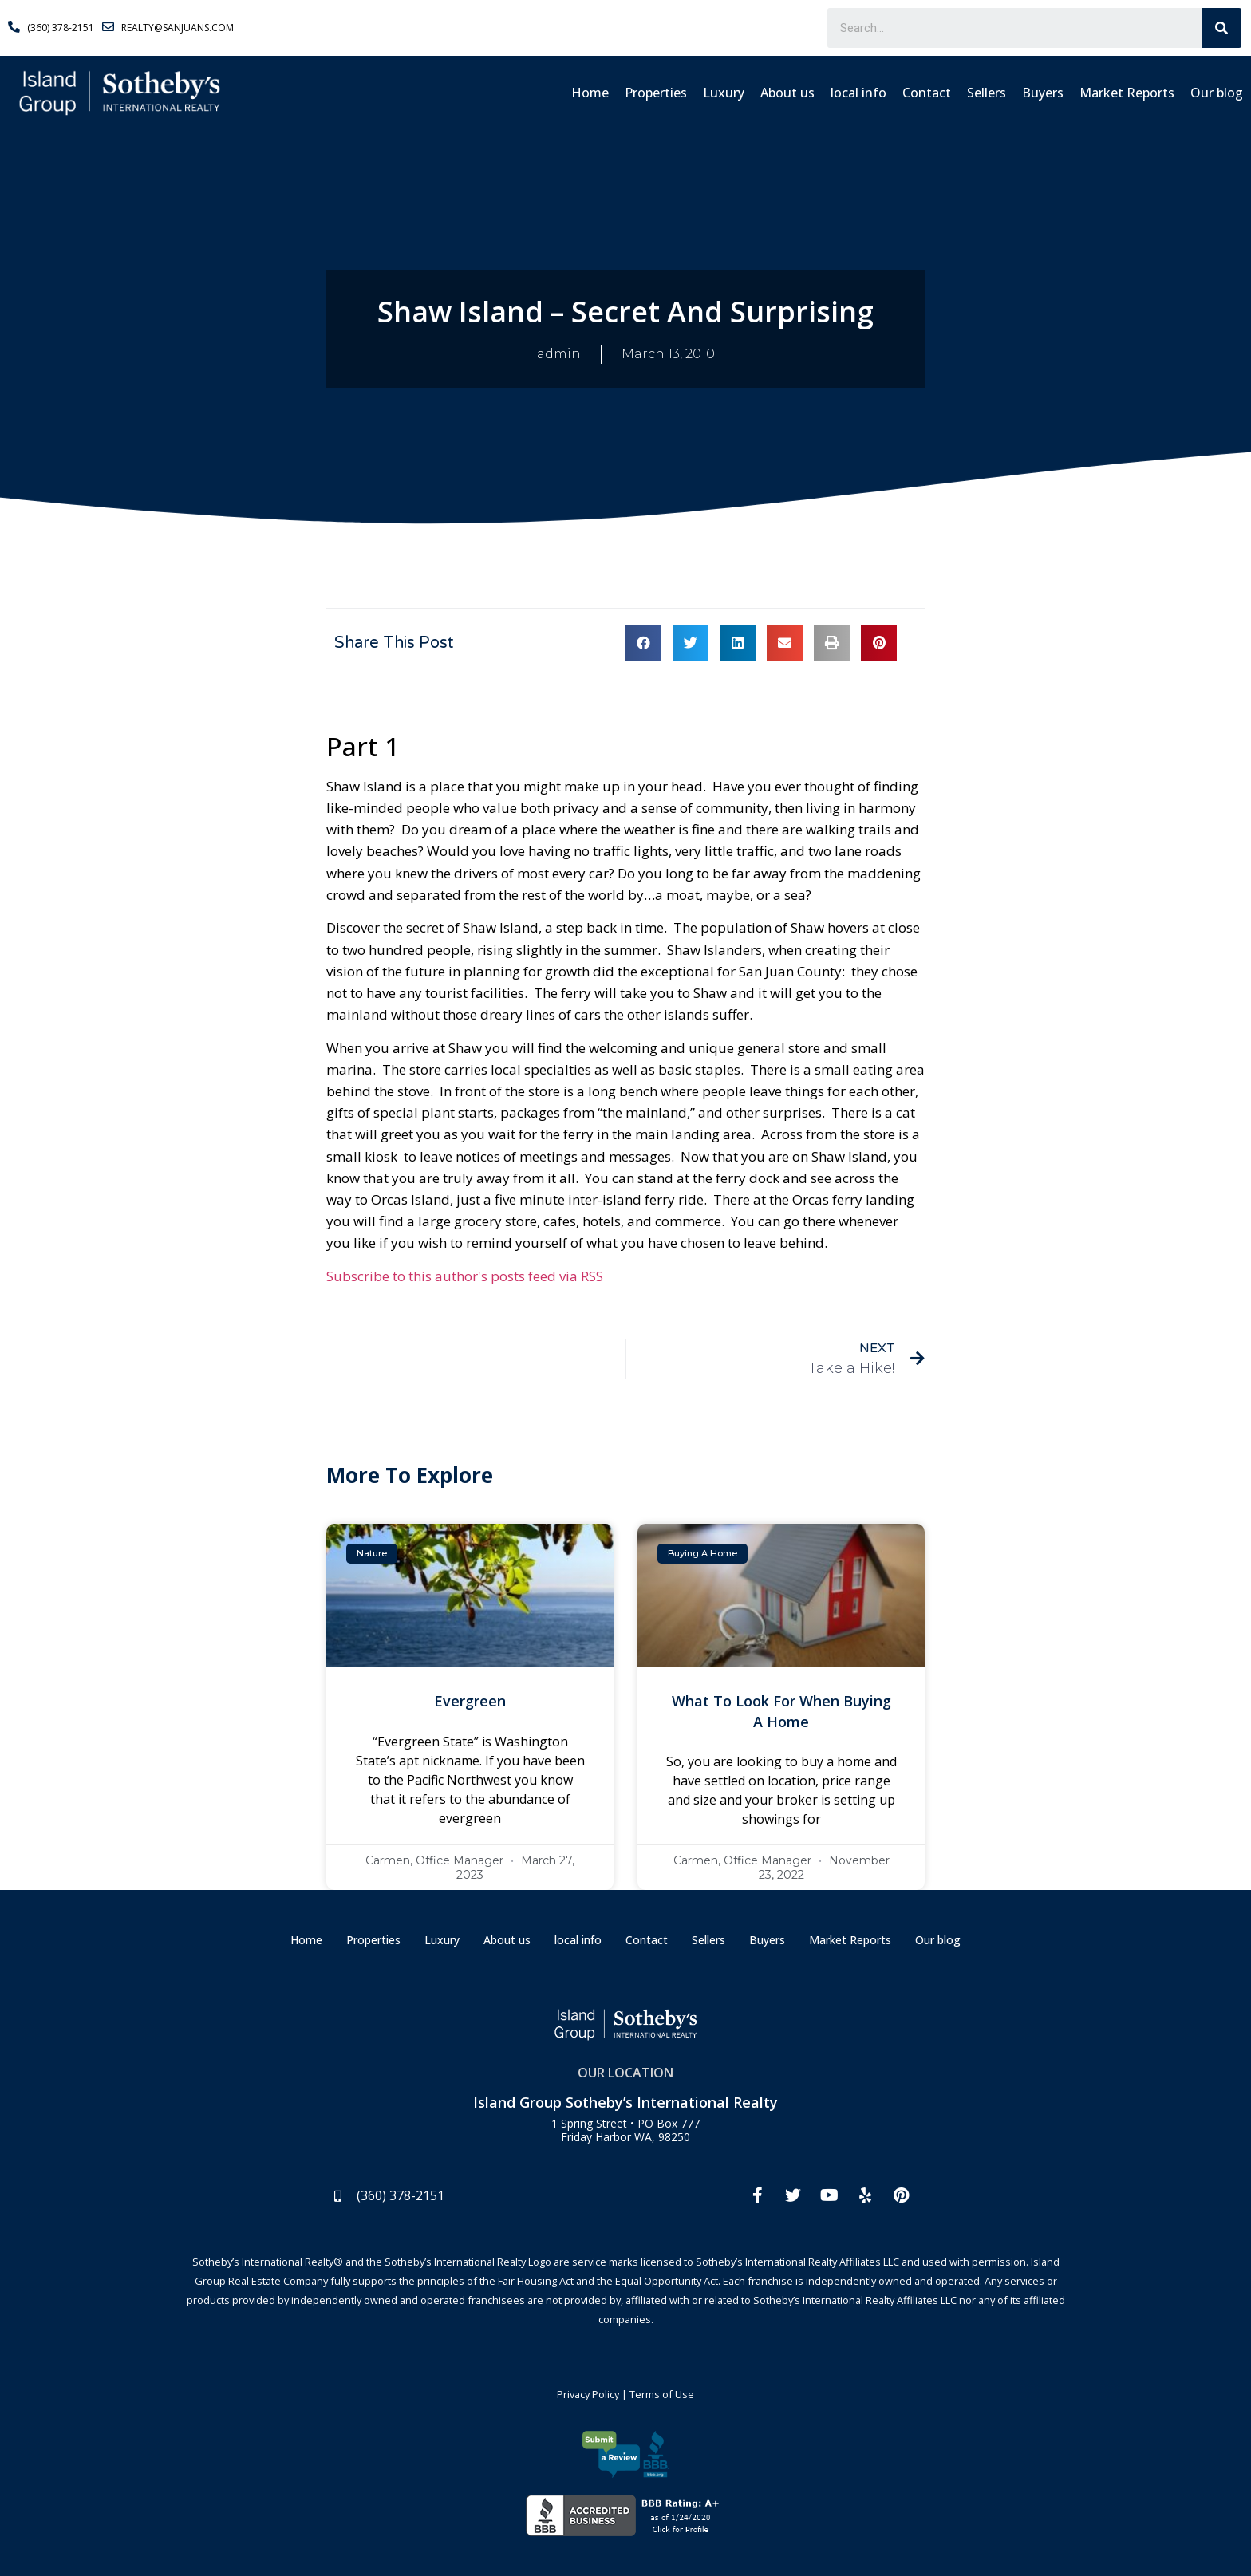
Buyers (1043, 92)
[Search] (1221, 28)
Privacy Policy (588, 2394)
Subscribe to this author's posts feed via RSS (464, 1276)
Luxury (723, 92)
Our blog (1216, 92)
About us (787, 92)
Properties (656, 92)
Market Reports (1126, 92)
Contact (926, 92)
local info (858, 92)
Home (590, 92)
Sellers (986, 92)
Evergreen (470, 1700)
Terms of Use (661, 2394)
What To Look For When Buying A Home (781, 1710)
